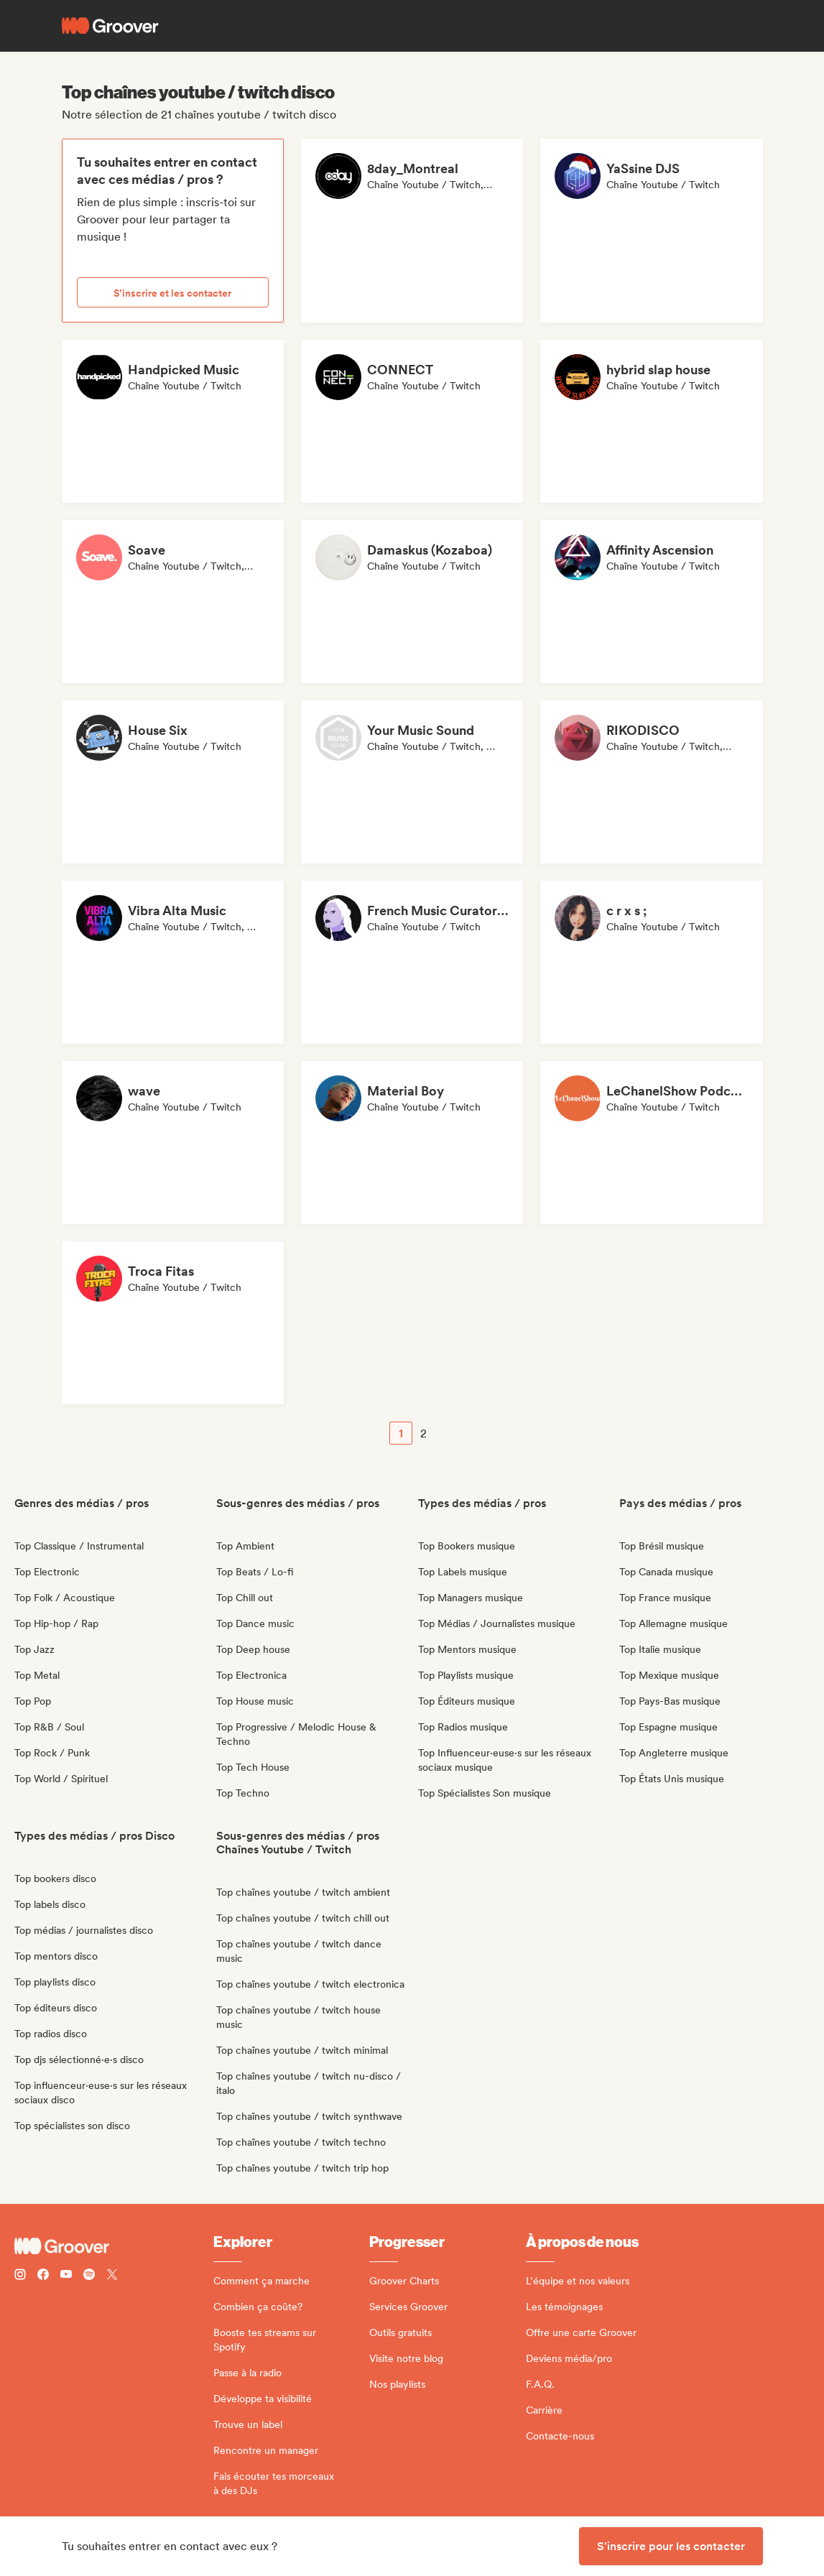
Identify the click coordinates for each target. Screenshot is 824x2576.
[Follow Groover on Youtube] (66, 2276)
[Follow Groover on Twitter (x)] (112, 2276)
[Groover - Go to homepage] (113, 2246)
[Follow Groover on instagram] (20, 2276)
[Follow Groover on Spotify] (89, 2276)
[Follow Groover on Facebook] (43, 2276)
